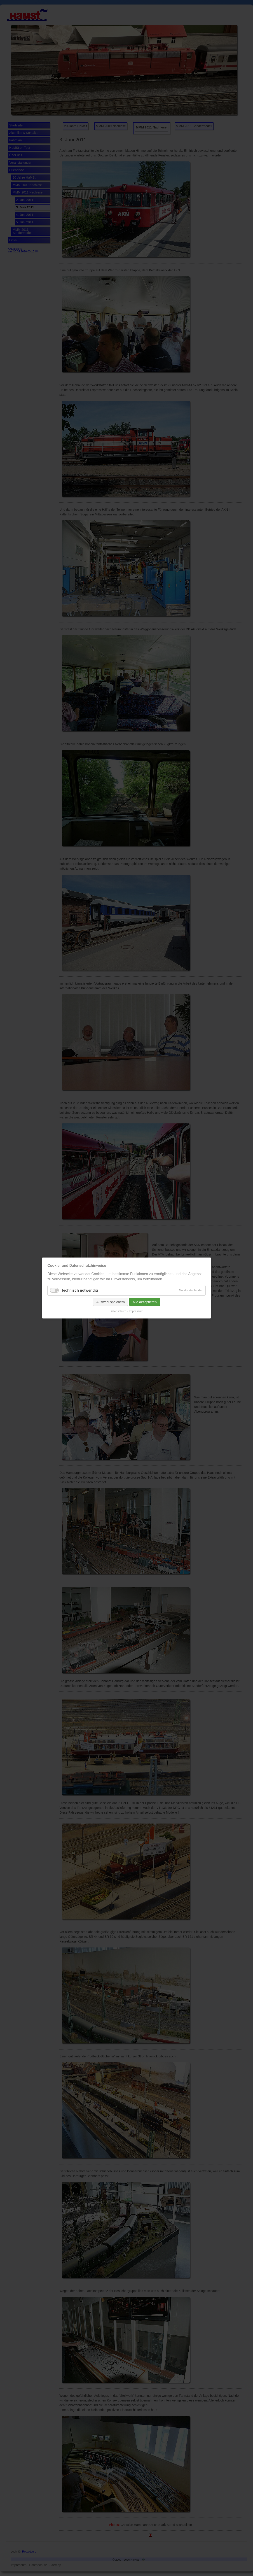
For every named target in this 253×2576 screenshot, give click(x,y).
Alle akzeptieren (145, 1302)
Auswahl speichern (110, 1302)
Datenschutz (118, 1311)
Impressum (136, 1311)
